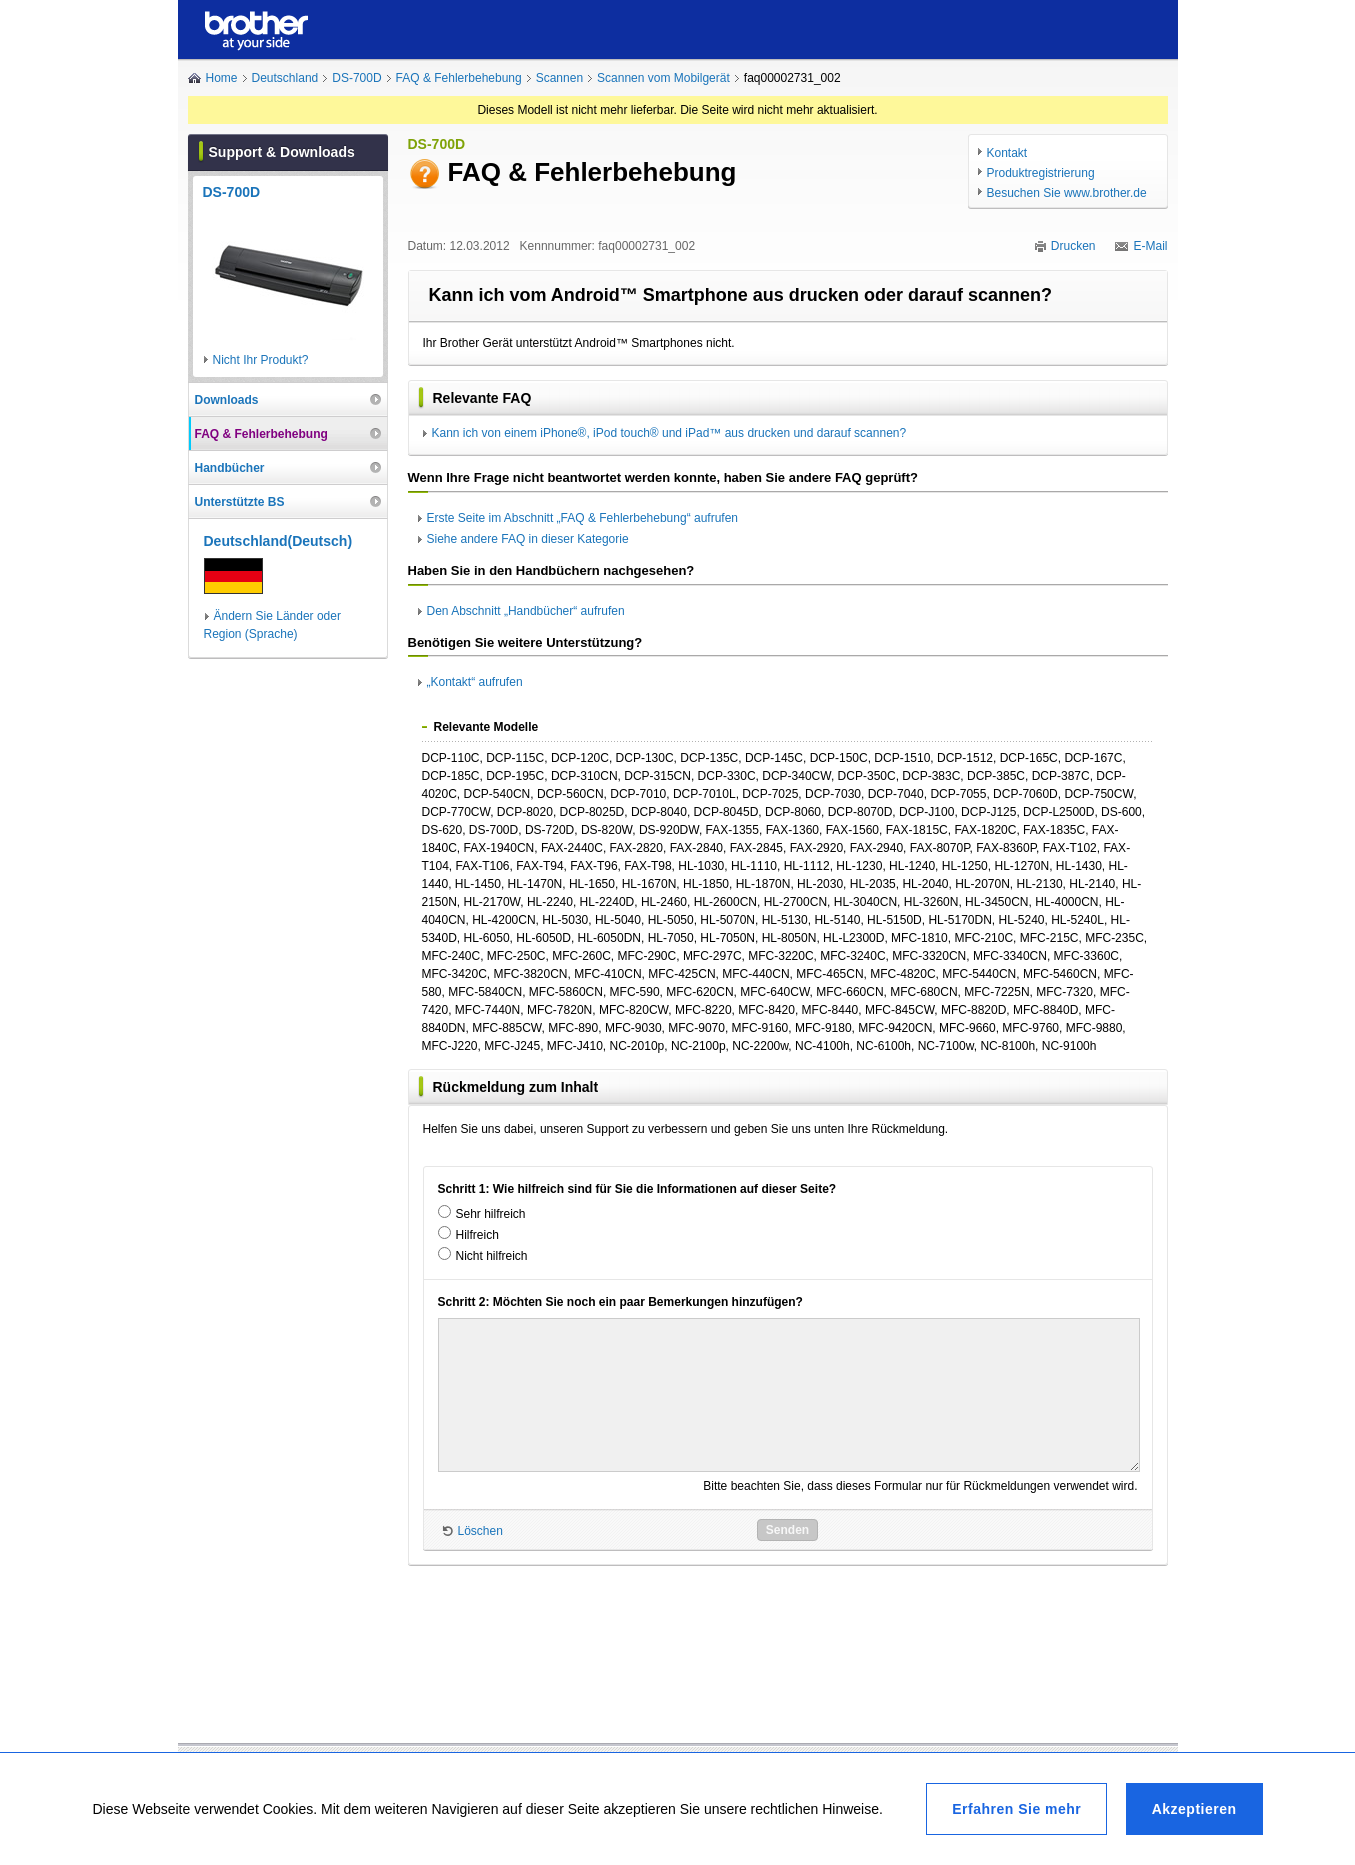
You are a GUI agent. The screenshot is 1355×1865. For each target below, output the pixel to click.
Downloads (227, 400)
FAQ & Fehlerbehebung (459, 78)
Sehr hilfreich (491, 1214)
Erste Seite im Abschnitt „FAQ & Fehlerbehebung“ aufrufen (583, 518)
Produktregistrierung (1041, 173)
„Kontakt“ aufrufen (475, 682)
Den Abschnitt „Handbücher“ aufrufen (526, 611)
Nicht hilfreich (492, 1256)
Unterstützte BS (240, 502)
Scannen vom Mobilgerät (663, 78)
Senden (787, 1530)
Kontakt (1007, 153)
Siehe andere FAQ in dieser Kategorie (528, 539)
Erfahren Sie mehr (1016, 1809)
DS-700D (356, 78)
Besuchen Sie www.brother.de (1067, 193)
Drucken (1073, 246)
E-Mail (1150, 246)
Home (222, 78)
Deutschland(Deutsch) (278, 541)
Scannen (559, 78)
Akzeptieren (1194, 1809)
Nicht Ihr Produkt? (261, 360)
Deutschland (285, 78)
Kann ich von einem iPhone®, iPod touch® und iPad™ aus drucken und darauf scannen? (669, 433)
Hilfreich (477, 1235)
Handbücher (230, 468)
